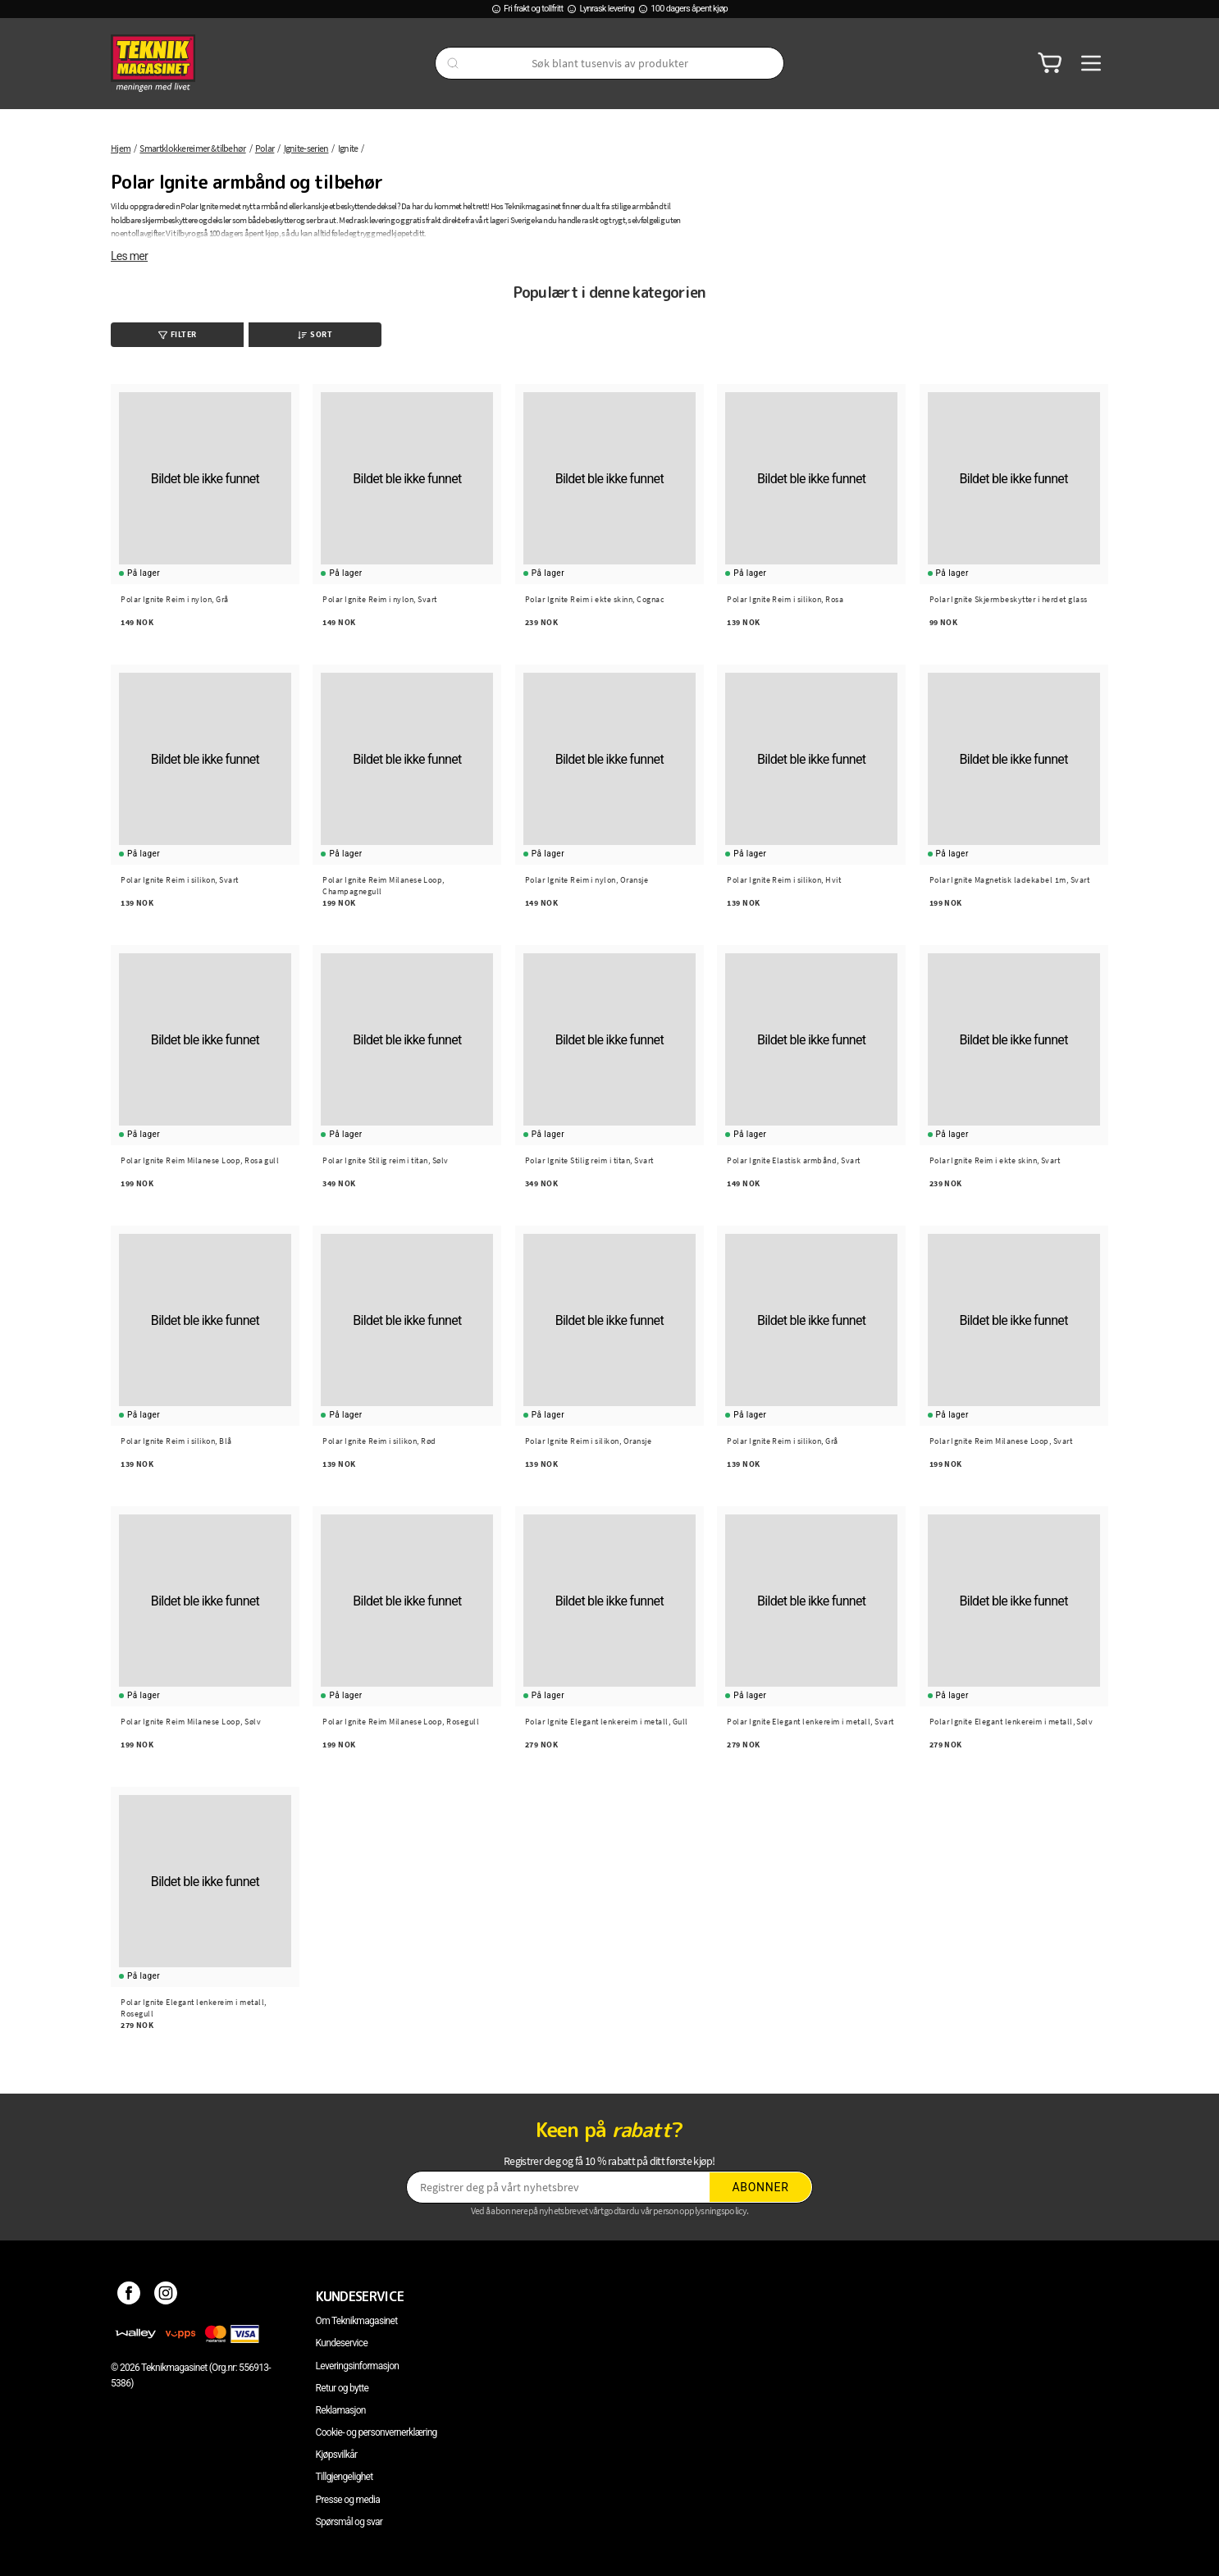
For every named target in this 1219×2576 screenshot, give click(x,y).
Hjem (120, 148)
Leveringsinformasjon (357, 2366)
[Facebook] (129, 2296)
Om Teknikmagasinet (357, 2321)
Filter (177, 334)
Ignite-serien (306, 148)
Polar (265, 148)
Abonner (761, 2187)
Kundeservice (342, 2343)
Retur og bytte (342, 2388)
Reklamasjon (341, 2410)
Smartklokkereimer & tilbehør (192, 148)
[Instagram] (166, 2296)
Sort (315, 334)
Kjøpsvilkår (337, 2454)
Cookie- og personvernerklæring (376, 2432)
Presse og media (348, 2499)
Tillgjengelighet (344, 2476)
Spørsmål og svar (349, 2522)
